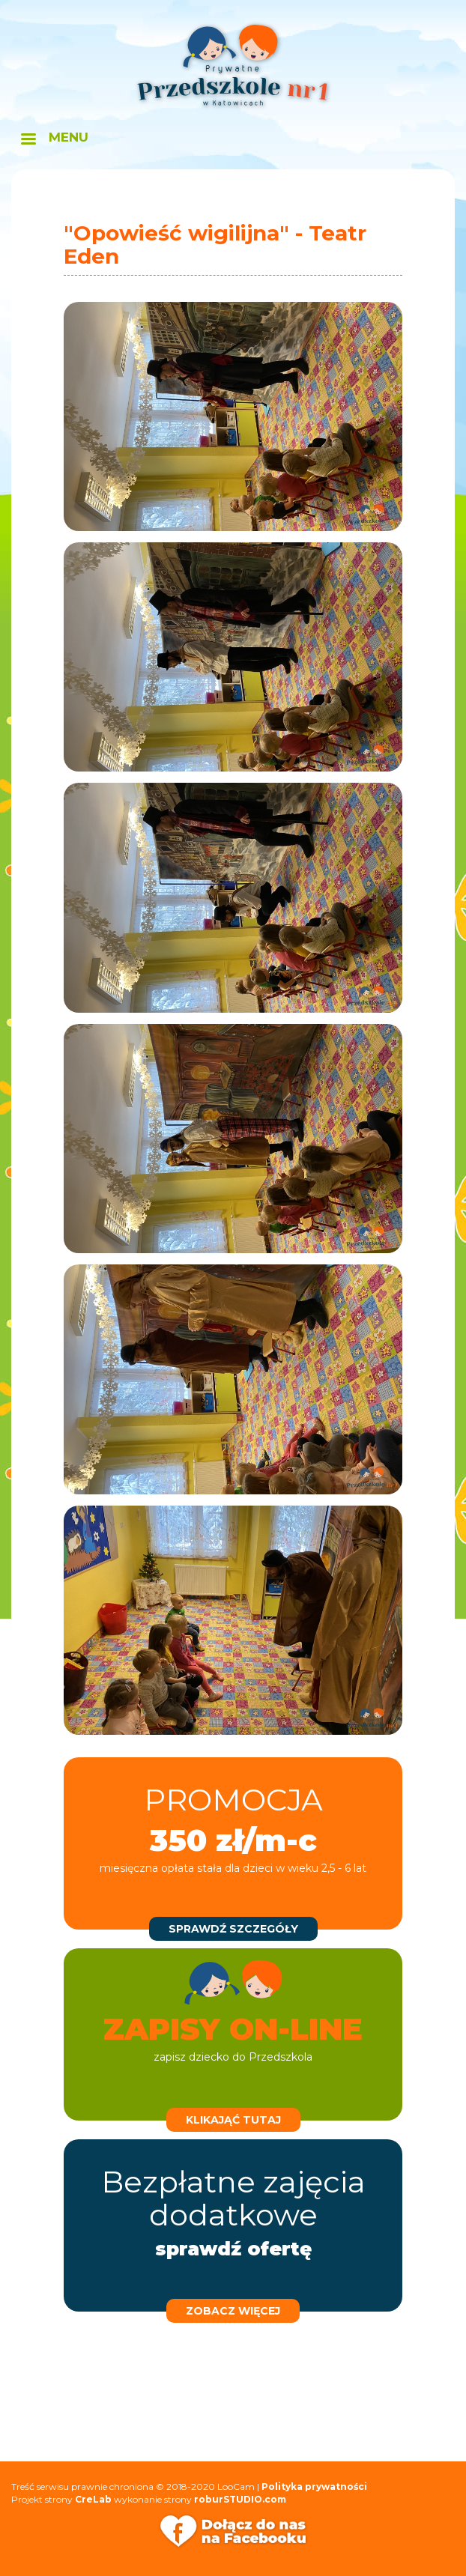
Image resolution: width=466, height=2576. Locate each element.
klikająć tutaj (233, 2120)
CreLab (93, 2499)
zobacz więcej (233, 2311)
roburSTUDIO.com (240, 2499)
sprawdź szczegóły (233, 1929)
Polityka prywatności (314, 2486)
